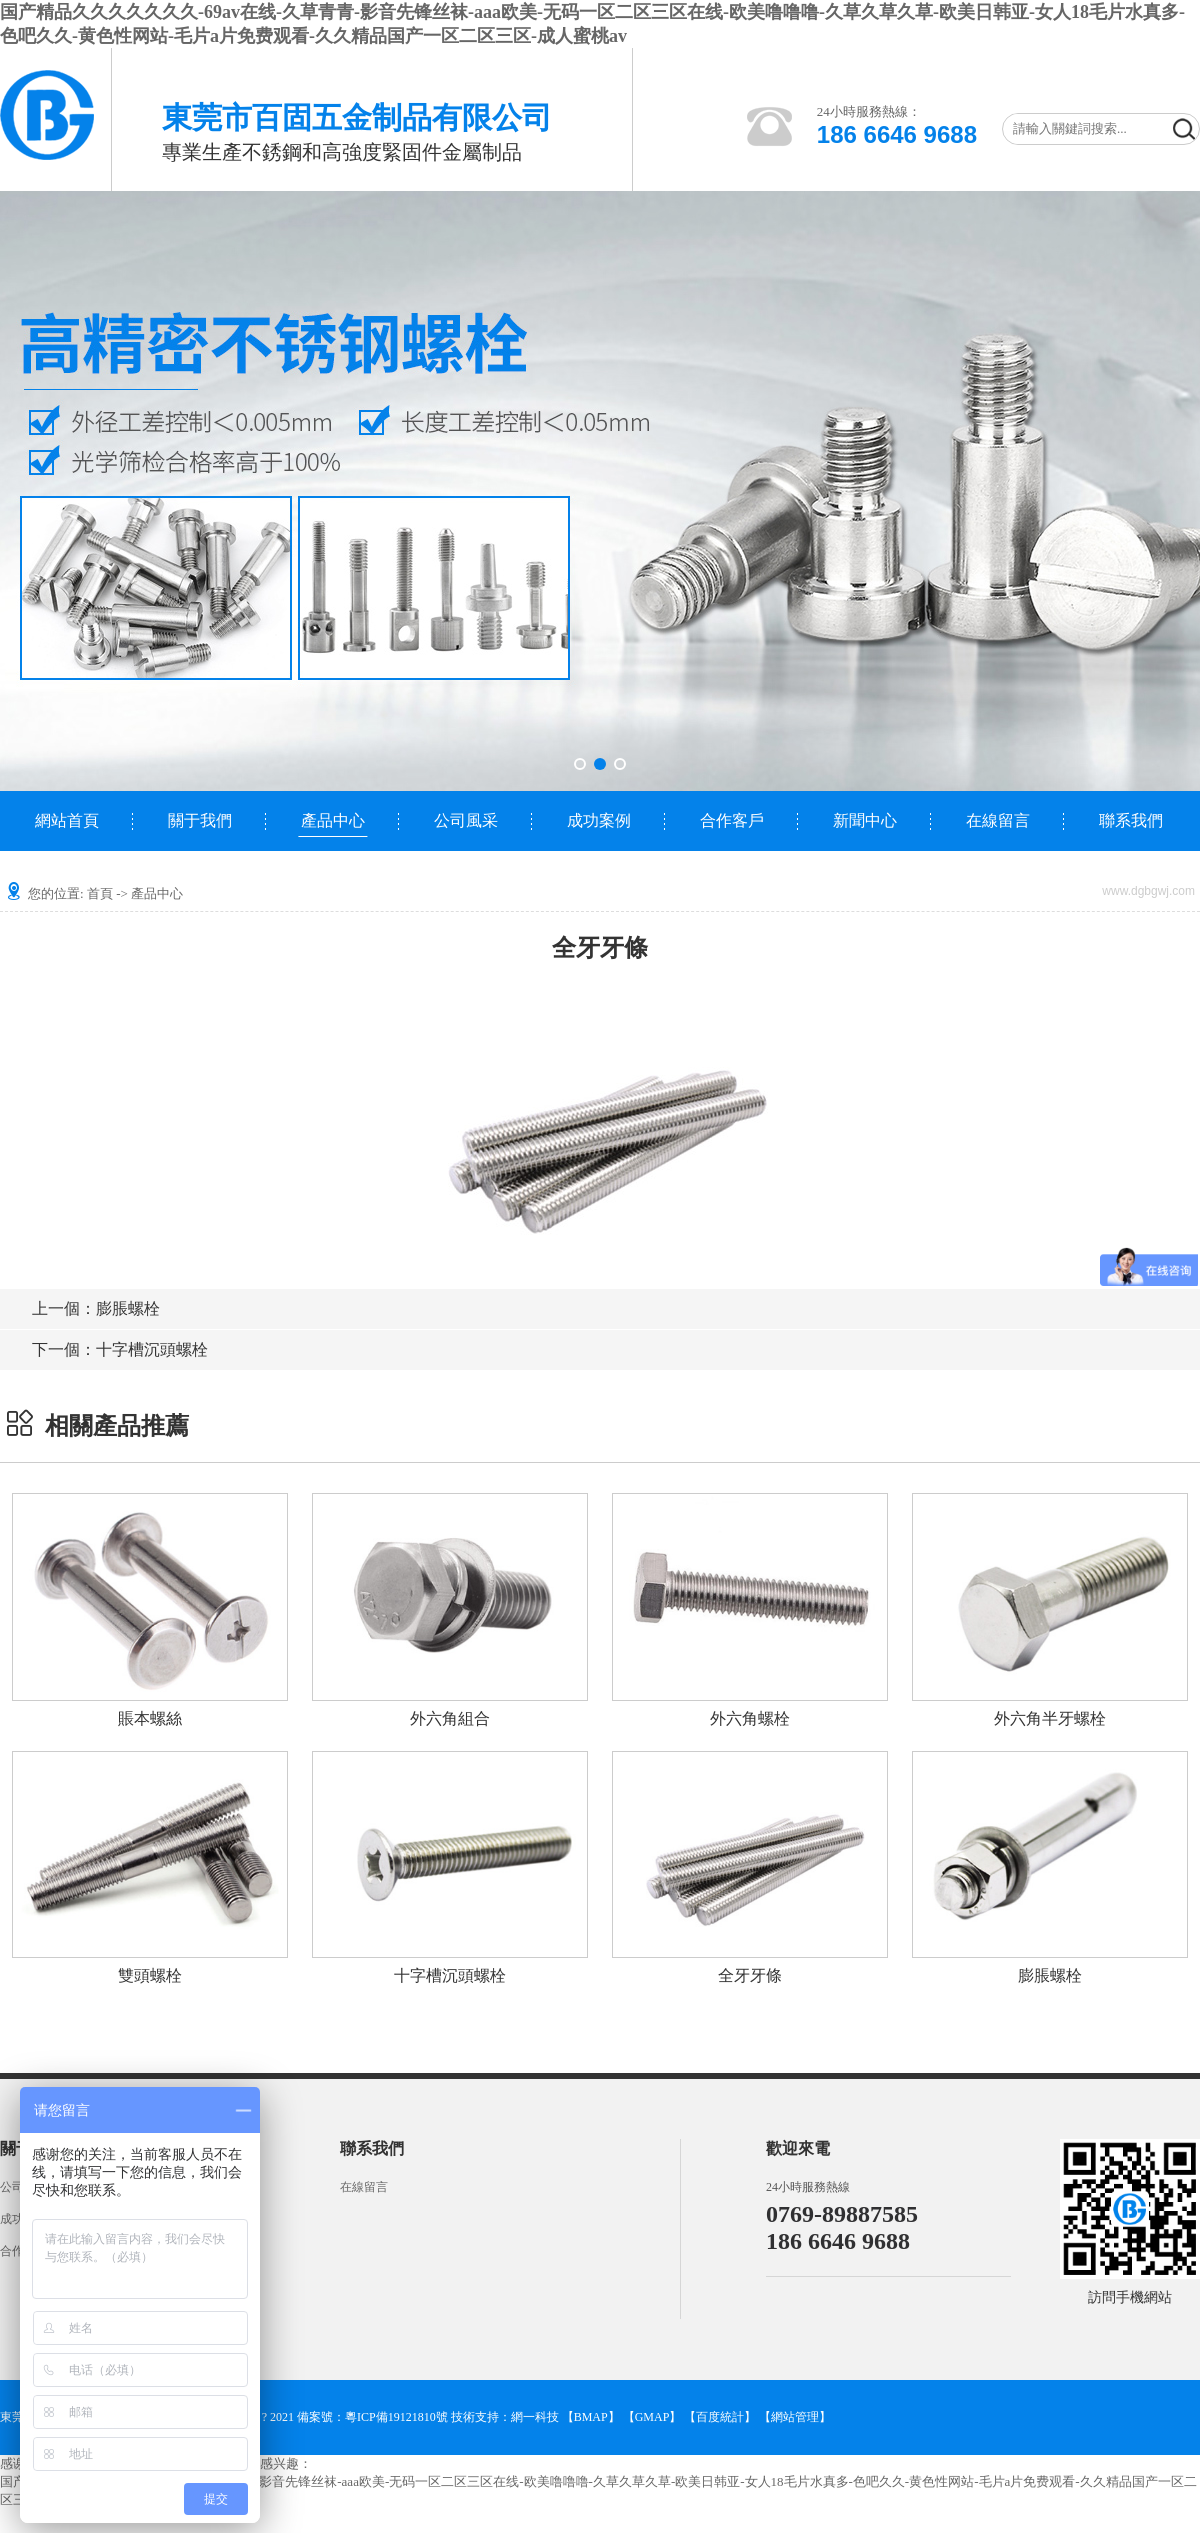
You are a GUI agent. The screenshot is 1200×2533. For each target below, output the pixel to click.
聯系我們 (1131, 820)
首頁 (100, 893)
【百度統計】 (720, 2417)
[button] (580, 764)
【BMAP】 (591, 2417)
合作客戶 (732, 820)
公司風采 (466, 820)
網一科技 (535, 2417)
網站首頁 (67, 820)
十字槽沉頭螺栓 (120, 1349)
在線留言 (998, 820)
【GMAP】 (652, 2417)
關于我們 (200, 820)
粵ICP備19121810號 (396, 2417)
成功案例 (599, 820)
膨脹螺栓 (96, 1308)
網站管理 (795, 2417)
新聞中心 (865, 820)
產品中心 (333, 820)
